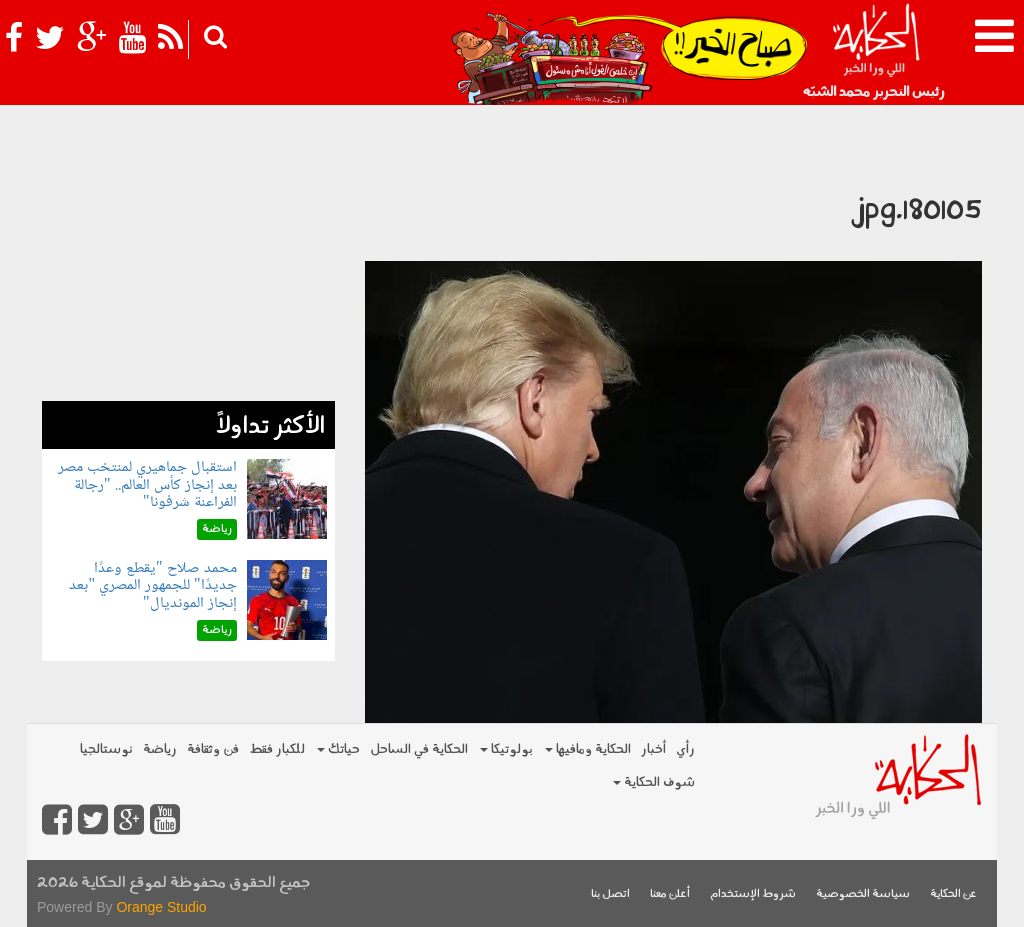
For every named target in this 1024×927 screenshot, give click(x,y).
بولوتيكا (506, 749)
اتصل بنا (610, 894)
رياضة (160, 749)
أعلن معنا (670, 894)
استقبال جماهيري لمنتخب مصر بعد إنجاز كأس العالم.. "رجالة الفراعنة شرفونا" (147, 485)
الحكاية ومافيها (588, 749)
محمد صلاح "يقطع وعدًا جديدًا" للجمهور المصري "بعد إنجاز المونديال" (152, 586)
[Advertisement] (188, 276)
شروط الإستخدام (753, 894)
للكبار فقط (277, 749)
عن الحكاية (953, 894)
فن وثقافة (213, 749)
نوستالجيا (106, 749)
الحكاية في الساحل (419, 749)
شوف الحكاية (654, 782)
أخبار (653, 749)
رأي (685, 749)
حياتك (338, 749)
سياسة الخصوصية (863, 894)
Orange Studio (161, 907)
